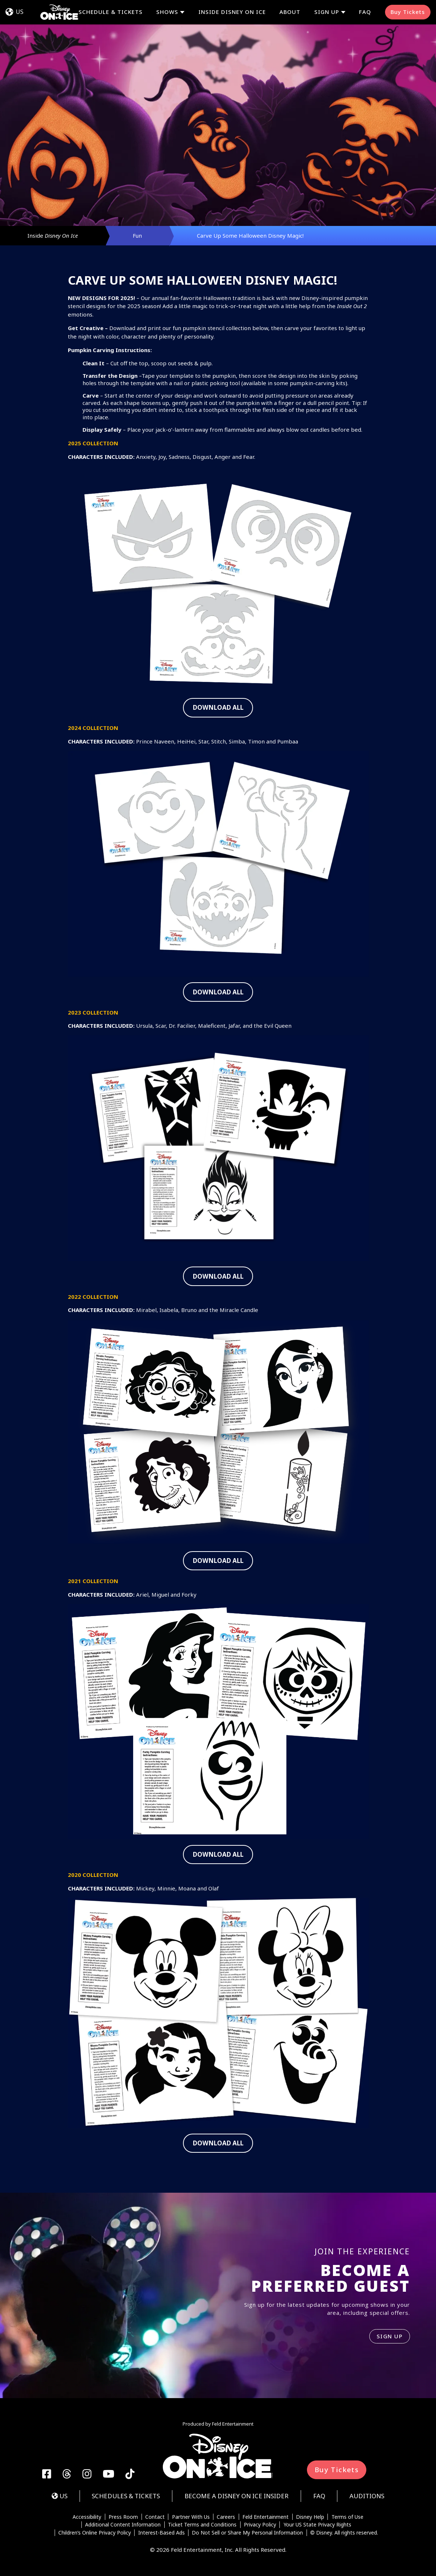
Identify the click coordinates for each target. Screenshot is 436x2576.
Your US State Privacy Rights (317, 2524)
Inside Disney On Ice (232, 11)
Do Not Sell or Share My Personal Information (247, 2532)
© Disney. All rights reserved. (344, 2532)
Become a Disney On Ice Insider (236, 2496)
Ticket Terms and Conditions (202, 2524)
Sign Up (326, 11)
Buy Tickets (408, 11)
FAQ (365, 11)
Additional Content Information (123, 2524)
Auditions (366, 2496)
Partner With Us (191, 2517)
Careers (226, 2517)
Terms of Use (347, 2517)
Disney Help (310, 2517)
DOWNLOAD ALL (218, 707)
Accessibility (87, 2517)
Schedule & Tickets (110, 11)
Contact (155, 2517)
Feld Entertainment (265, 2517)
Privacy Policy (260, 2524)
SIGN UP (390, 2336)
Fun (137, 235)
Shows (167, 11)
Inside (53, 235)
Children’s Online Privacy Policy (94, 2532)
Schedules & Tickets (126, 2496)
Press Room (123, 2517)
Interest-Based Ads (161, 2532)
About (289, 11)
